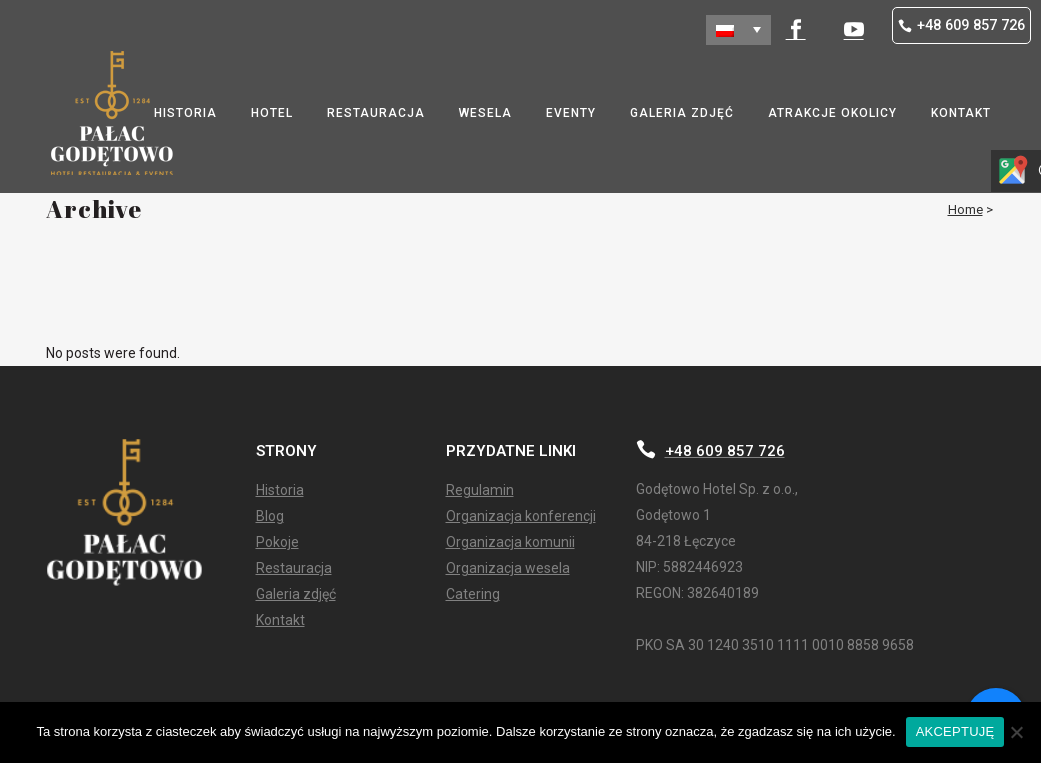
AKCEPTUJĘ (955, 731)
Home (965, 209)
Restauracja (294, 568)
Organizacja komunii (510, 542)
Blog (270, 516)
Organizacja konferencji (521, 516)
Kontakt (280, 620)
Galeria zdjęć (296, 594)
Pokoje (277, 542)
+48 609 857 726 (961, 25)
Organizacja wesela (508, 568)
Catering (473, 594)
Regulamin (480, 490)
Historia (280, 490)
